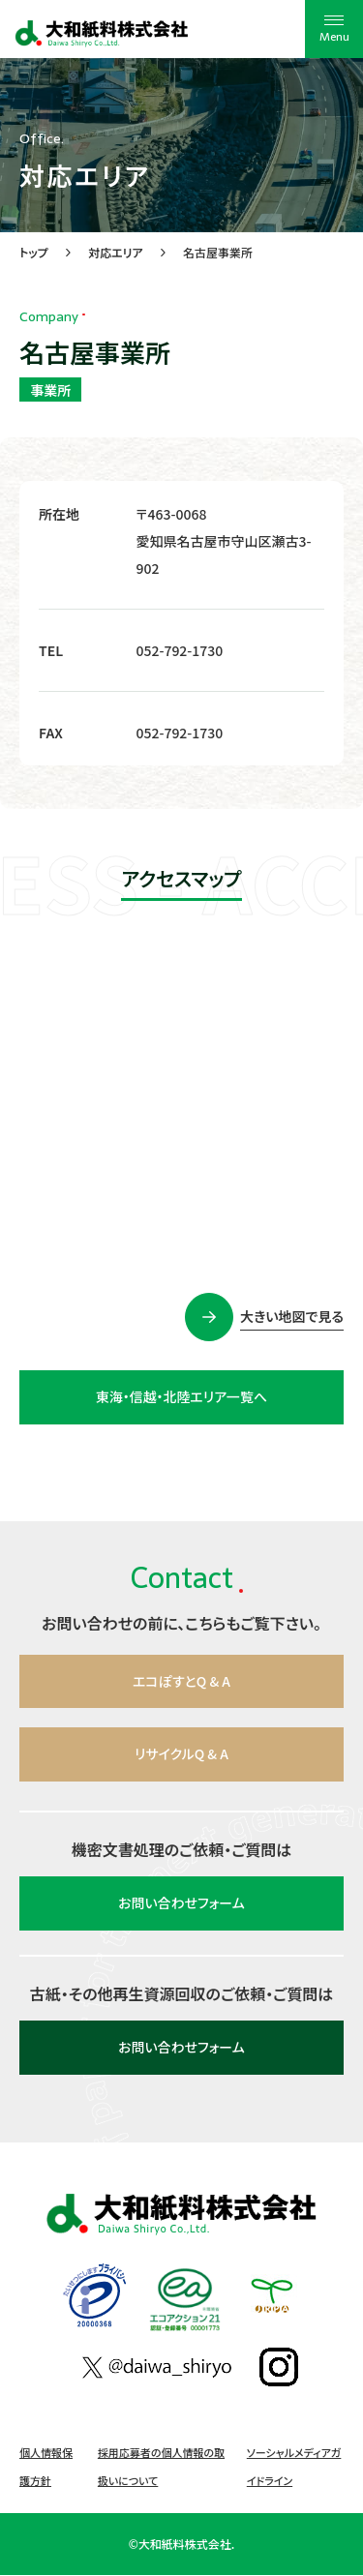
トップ (33, 252)
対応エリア (115, 252)
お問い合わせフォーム (181, 1904)
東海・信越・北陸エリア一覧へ (181, 1397)
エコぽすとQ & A (182, 1682)
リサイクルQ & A (181, 1755)
